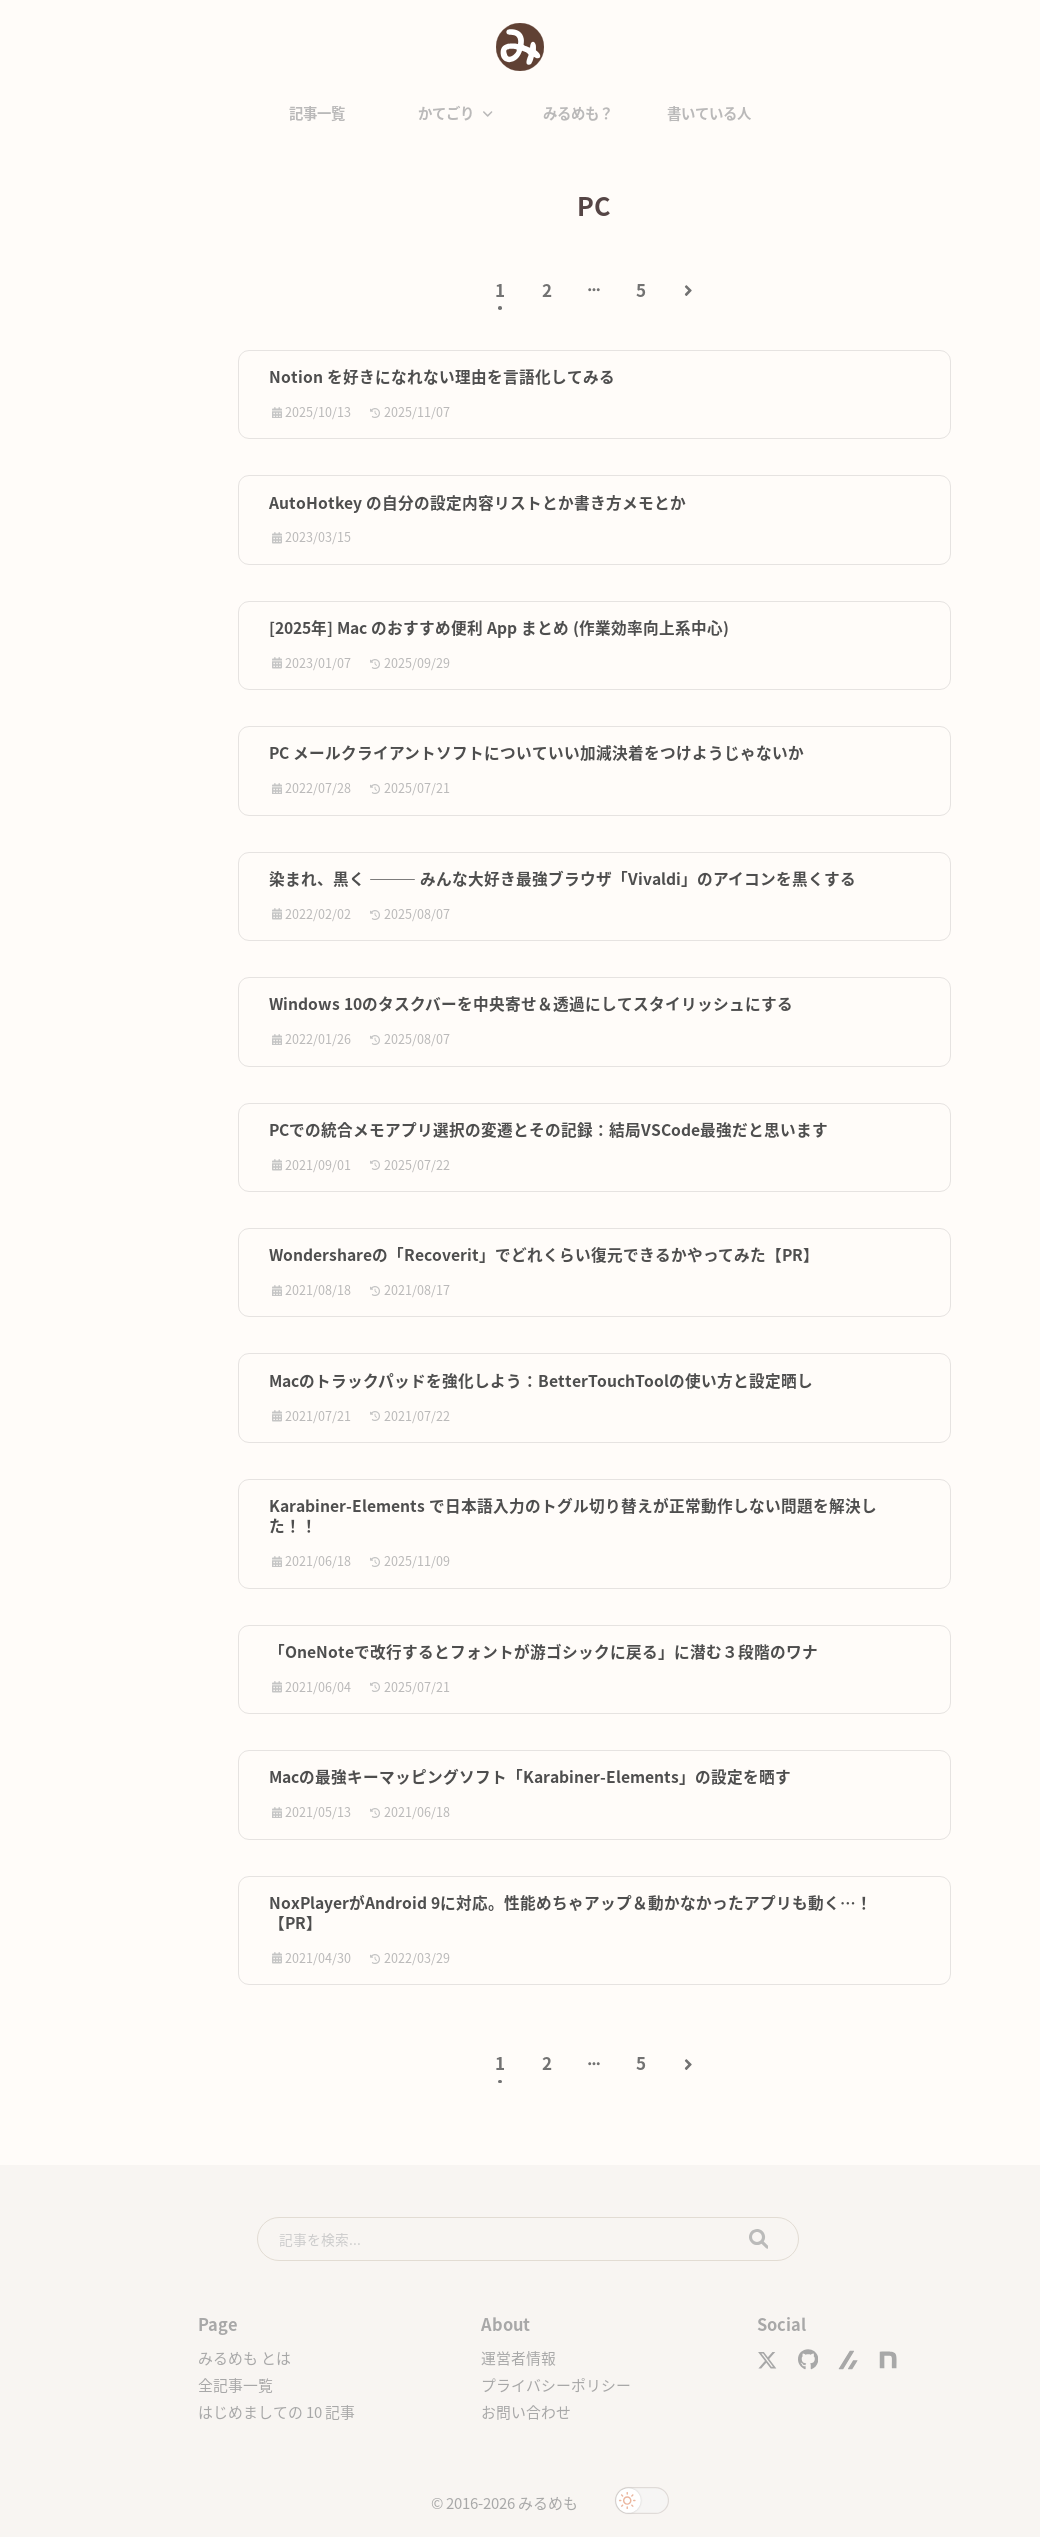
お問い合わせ (526, 2411)
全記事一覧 (235, 2384)
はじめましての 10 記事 (276, 2411)
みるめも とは (244, 2357)
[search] (528, 2239)
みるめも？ (578, 112)
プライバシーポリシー (556, 2384)
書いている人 (709, 112)
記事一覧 (317, 112)
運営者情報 (518, 2357)
